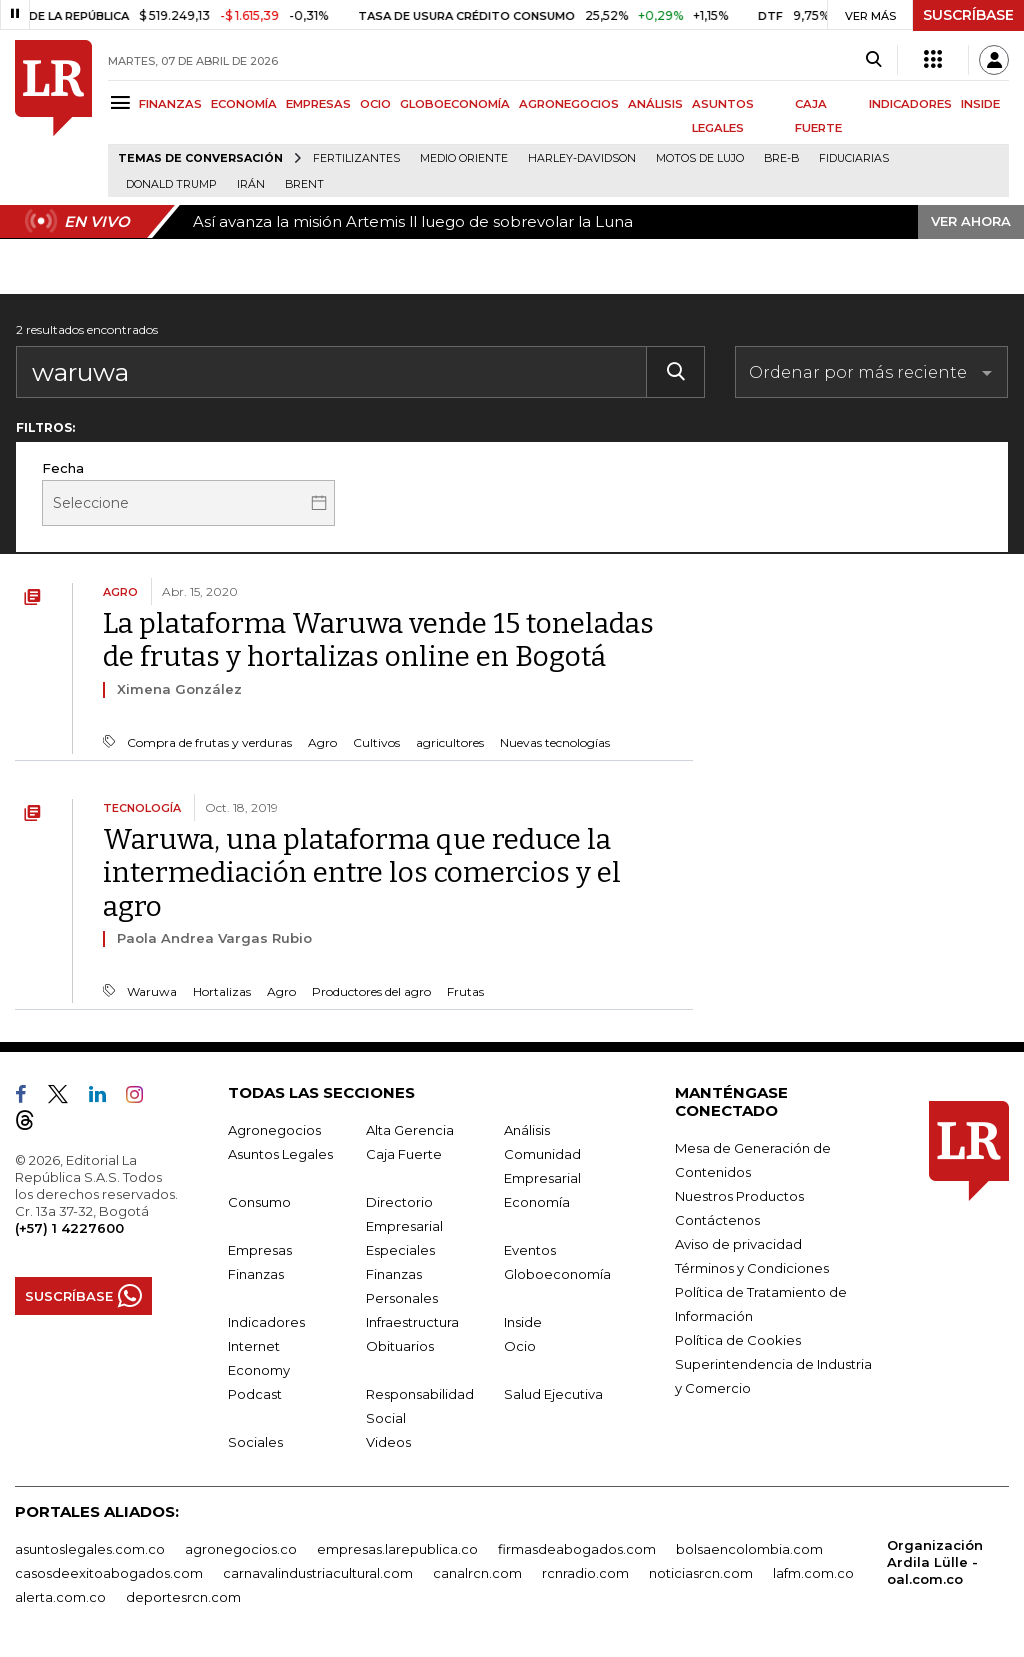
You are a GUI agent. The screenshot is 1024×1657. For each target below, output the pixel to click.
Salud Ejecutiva (553, 1394)
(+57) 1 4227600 (69, 1228)
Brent (304, 184)
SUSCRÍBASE (968, 15)
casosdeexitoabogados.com (109, 1573)
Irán (251, 184)
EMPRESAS (318, 104)
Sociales (255, 1442)
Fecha (63, 468)
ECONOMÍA (244, 104)
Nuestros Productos (739, 1196)
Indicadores (266, 1322)
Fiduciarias (854, 158)
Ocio (520, 1346)
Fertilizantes (356, 158)
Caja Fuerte (404, 1154)
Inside (523, 1322)
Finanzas (256, 1274)
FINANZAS (170, 104)
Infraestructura (412, 1322)
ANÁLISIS (655, 104)
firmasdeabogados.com (577, 1549)
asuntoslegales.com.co (90, 1549)
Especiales (400, 1250)
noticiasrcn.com (701, 1573)
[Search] (873, 60)
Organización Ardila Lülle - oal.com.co (935, 1562)
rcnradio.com (585, 1573)
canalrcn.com (477, 1573)
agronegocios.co (241, 1549)
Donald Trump (171, 184)
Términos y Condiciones (752, 1268)
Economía (537, 1202)
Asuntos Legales (280, 1154)
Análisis (527, 1130)
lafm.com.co (813, 1573)
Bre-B (781, 158)
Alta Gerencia (410, 1130)
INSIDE (980, 104)
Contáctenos (717, 1220)
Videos (388, 1442)
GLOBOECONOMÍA (455, 104)
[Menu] (123, 102)
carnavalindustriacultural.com (318, 1573)
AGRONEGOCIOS (569, 104)
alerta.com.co (60, 1597)
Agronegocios (274, 1130)
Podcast (255, 1394)
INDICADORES (910, 104)
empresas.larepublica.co (397, 1549)
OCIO (375, 104)
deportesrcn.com (183, 1597)
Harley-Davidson (582, 158)
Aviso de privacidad (738, 1244)
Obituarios (400, 1346)
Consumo (259, 1202)
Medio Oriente (464, 158)
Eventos (530, 1250)
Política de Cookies (738, 1340)
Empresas (260, 1250)
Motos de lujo (700, 158)
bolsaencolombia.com (749, 1549)
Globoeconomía (557, 1274)
